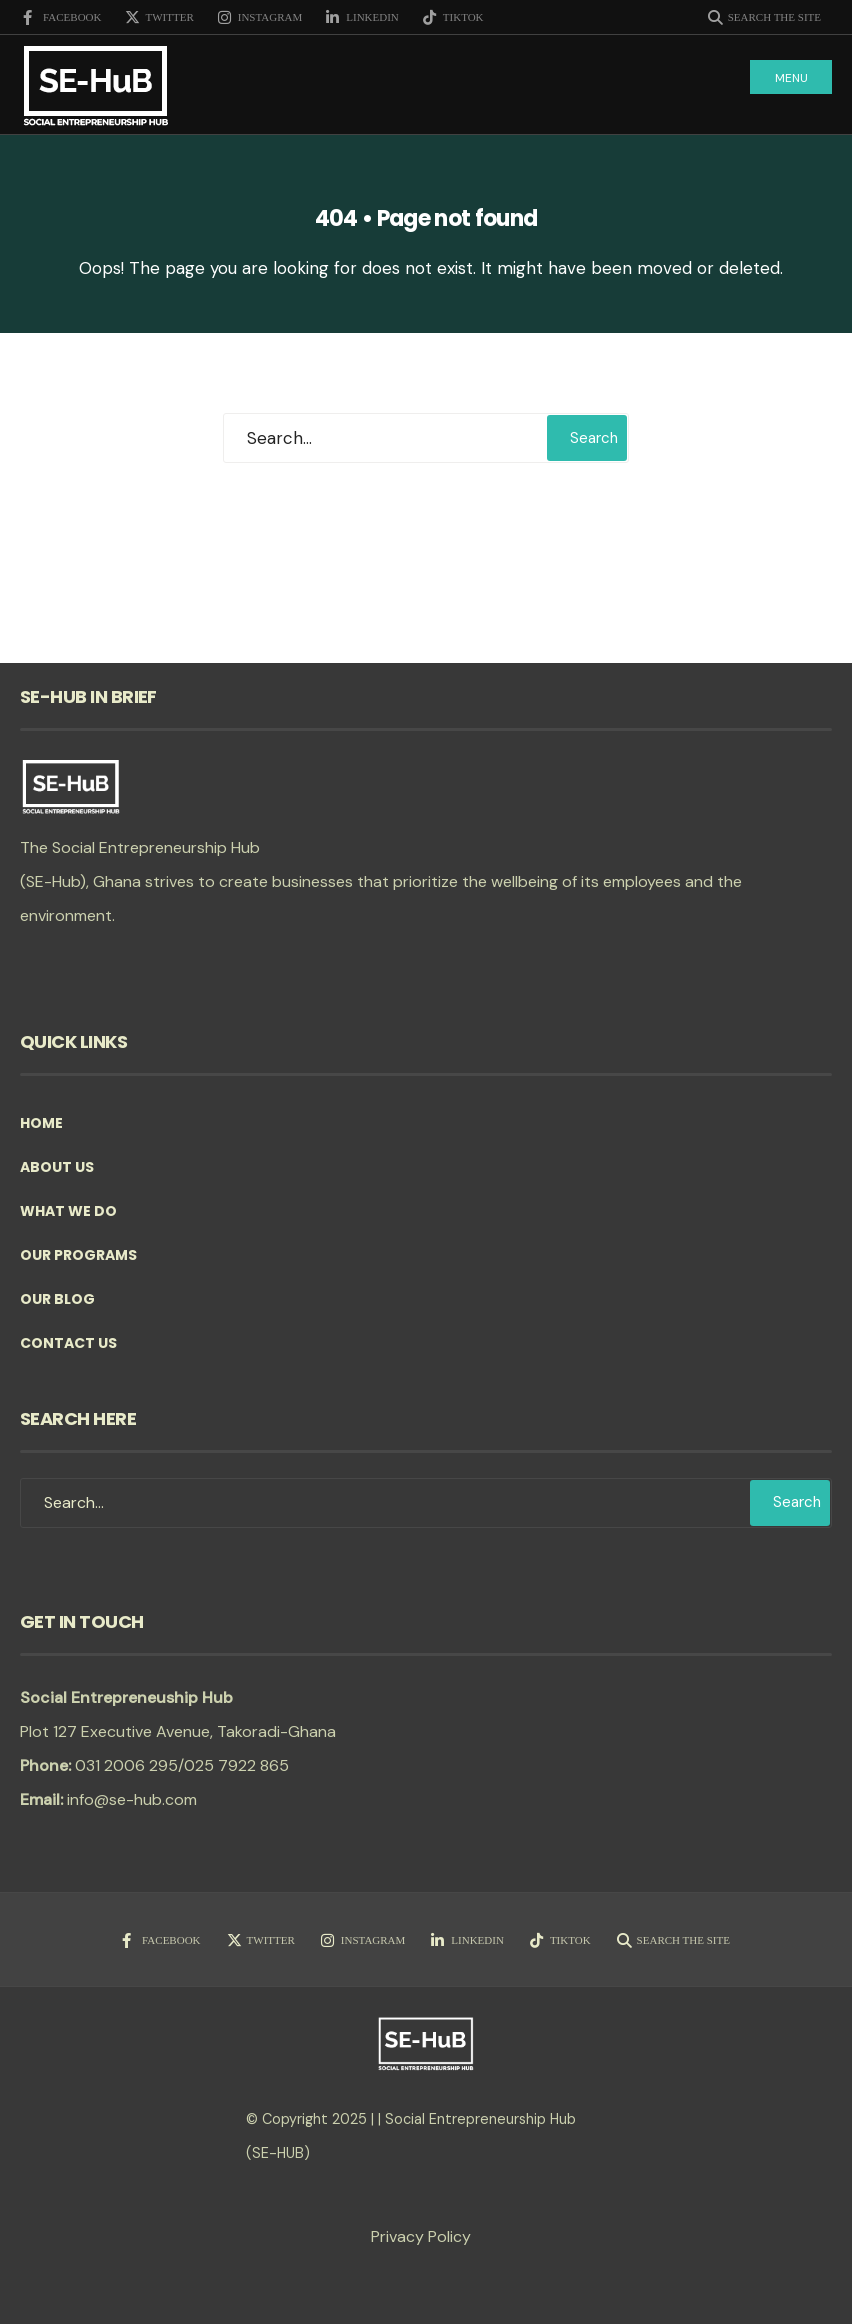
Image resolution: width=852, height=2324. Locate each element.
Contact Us (68, 1343)
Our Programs (78, 1255)
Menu (791, 78)
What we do (68, 1211)
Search (594, 438)
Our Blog (57, 1299)
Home (41, 1123)
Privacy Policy (421, 2236)
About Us (57, 1167)
